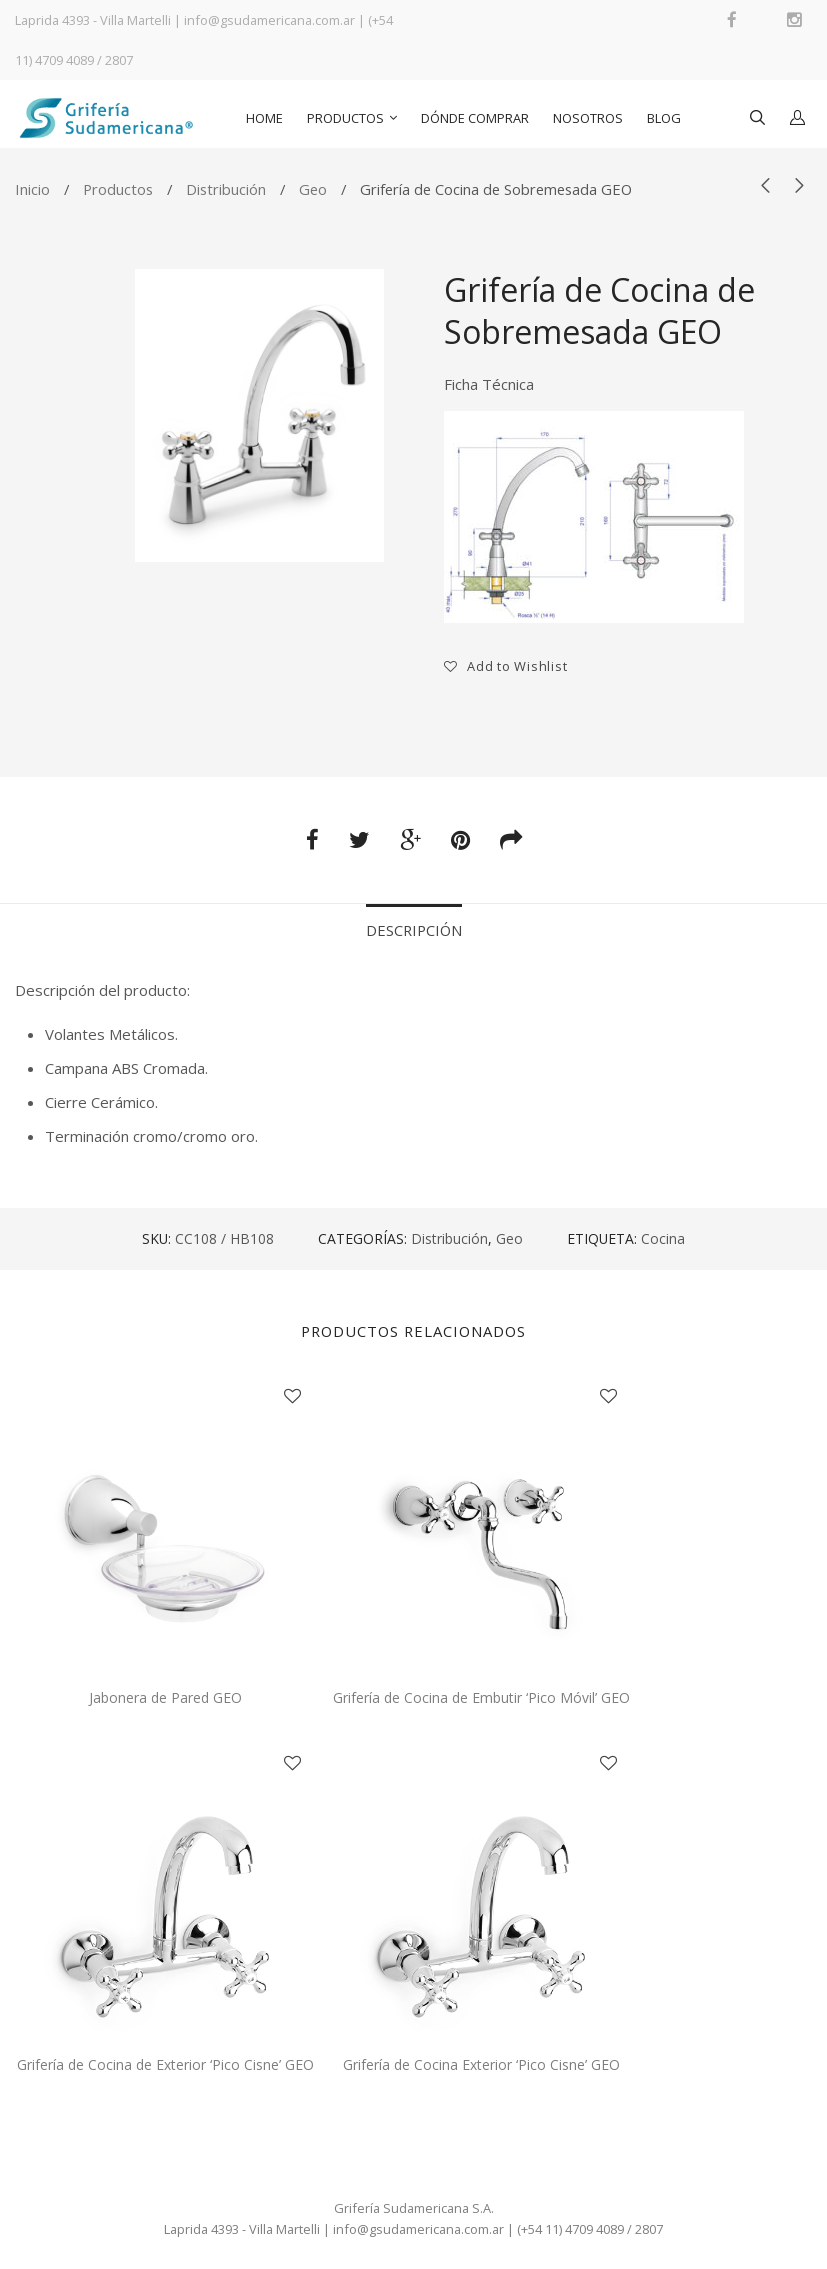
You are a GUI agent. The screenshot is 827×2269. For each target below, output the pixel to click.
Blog (664, 118)
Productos (345, 118)
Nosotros (588, 118)
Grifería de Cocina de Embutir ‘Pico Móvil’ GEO (481, 1697)
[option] (259, 415)
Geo (313, 189)
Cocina (663, 1238)
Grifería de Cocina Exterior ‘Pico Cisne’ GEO (481, 2064)
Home (264, 118)
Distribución (226, 189)
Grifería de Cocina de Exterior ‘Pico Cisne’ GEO (165, 2064)
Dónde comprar (475, 118)
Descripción (414, 930)
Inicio (32, 189)
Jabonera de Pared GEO (165, 1697)
